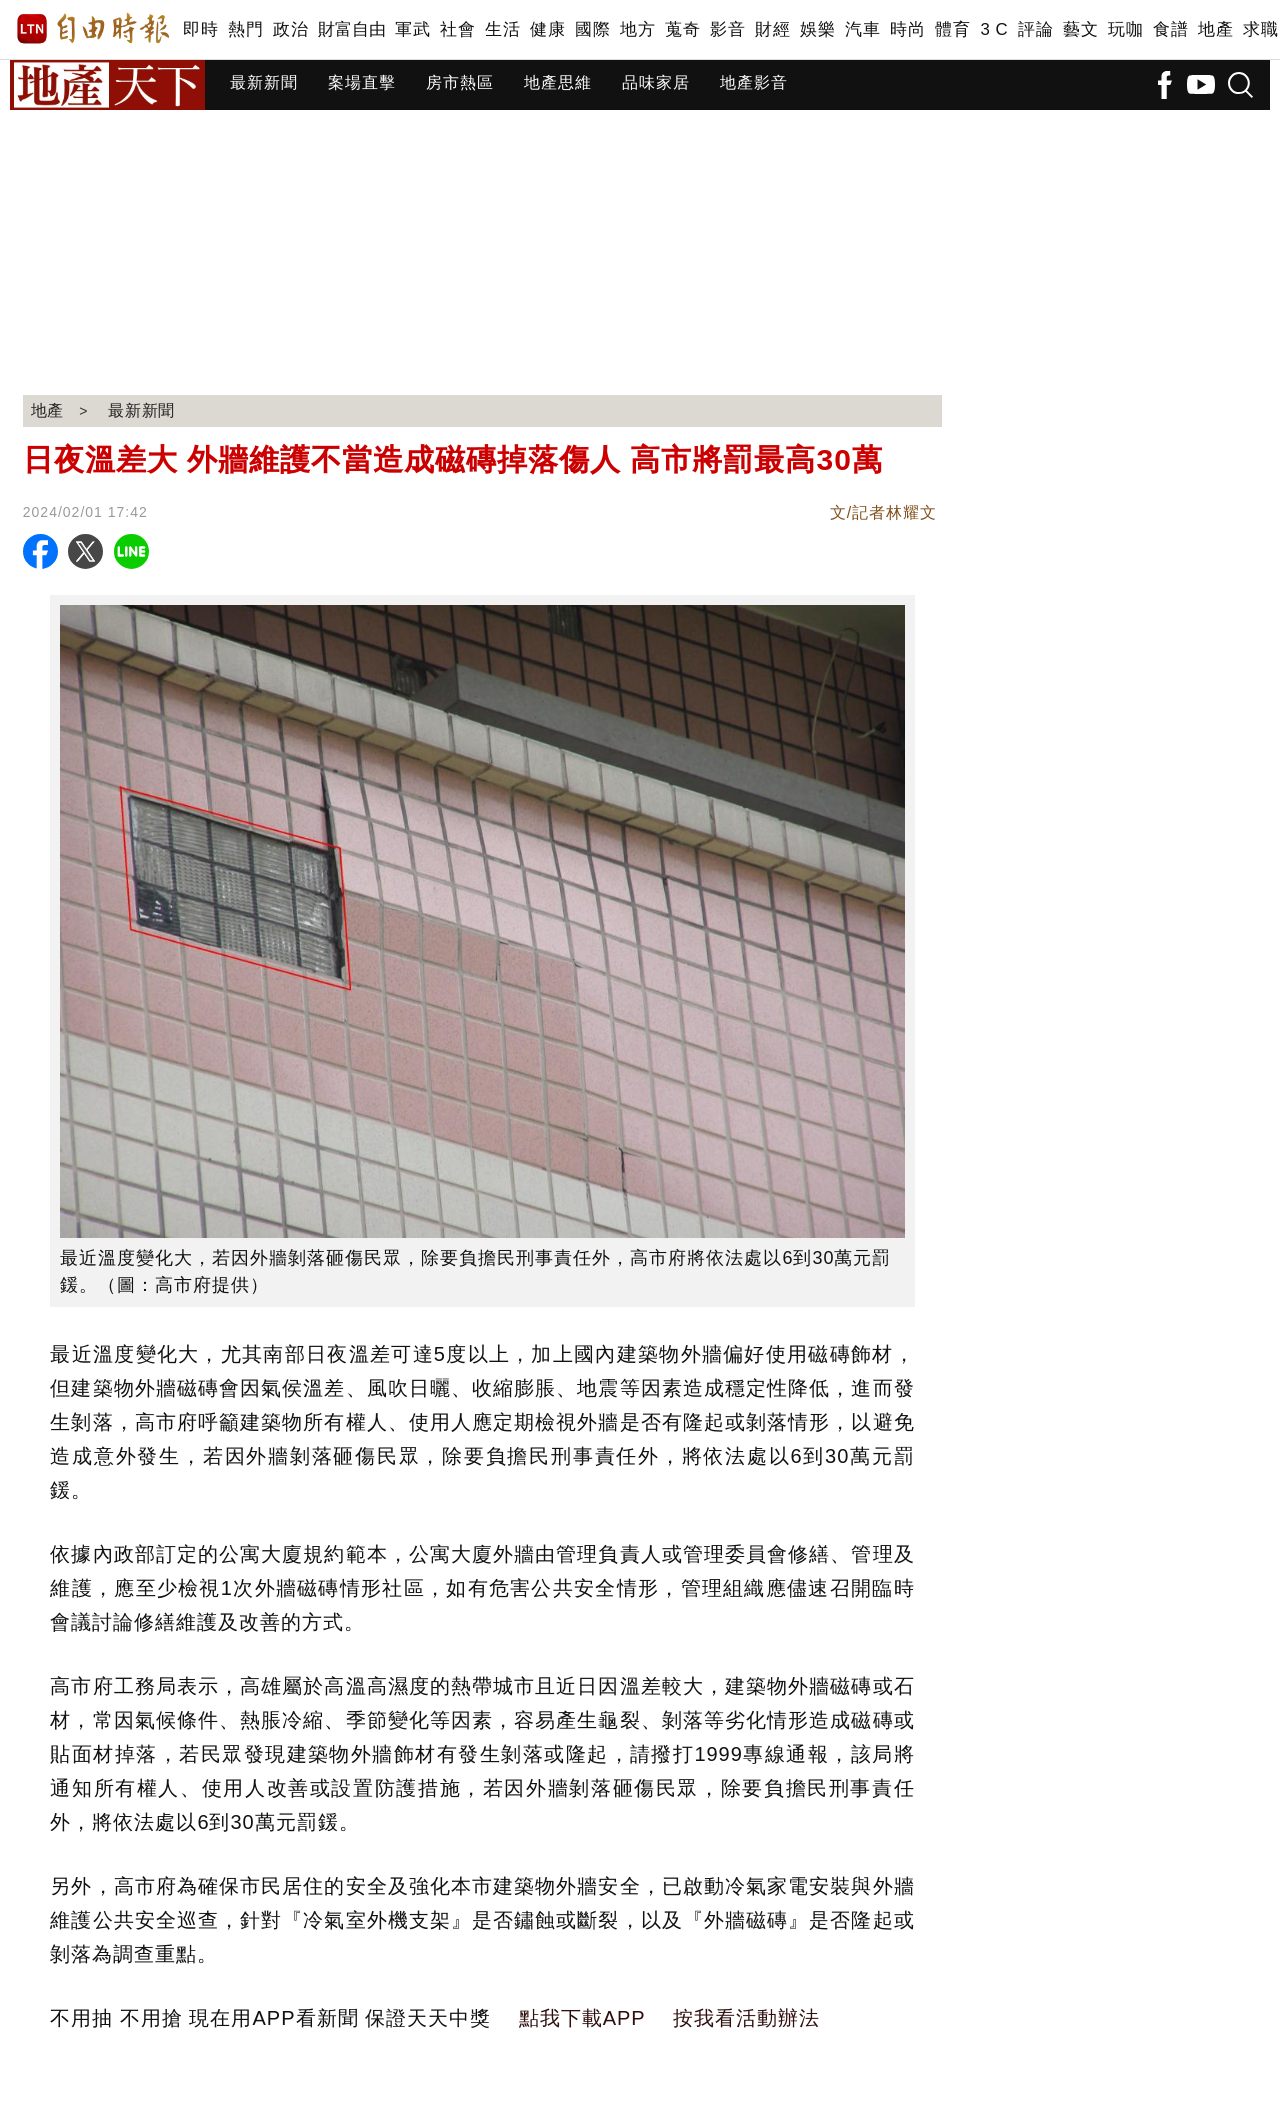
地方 (637, 29)
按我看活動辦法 (746, 2018)
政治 (290, 29)
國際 (592, 29)
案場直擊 (362, 82)
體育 (952, 29)
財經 (772, 29)
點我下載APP (582, 2018)
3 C (994, 29)
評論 (1035, 29)
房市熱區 (460, 82)
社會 (457, 29)
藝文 (1080, 29)
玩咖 (1125, 29)
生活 (502, 29)
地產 (1215, 29)
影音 (727, 29)
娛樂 (817, 29)
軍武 (412, 29)
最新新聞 (264, 82)
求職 (1260, 29)
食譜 (1170, 29)
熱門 (245, 29)
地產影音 (754, 82)
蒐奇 (682, 29)
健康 (547, 29)
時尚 (907, 29)
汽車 (862, 29)
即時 (200, 29)
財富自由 (351, 29)
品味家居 (656, 82)
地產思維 (558, 82)
